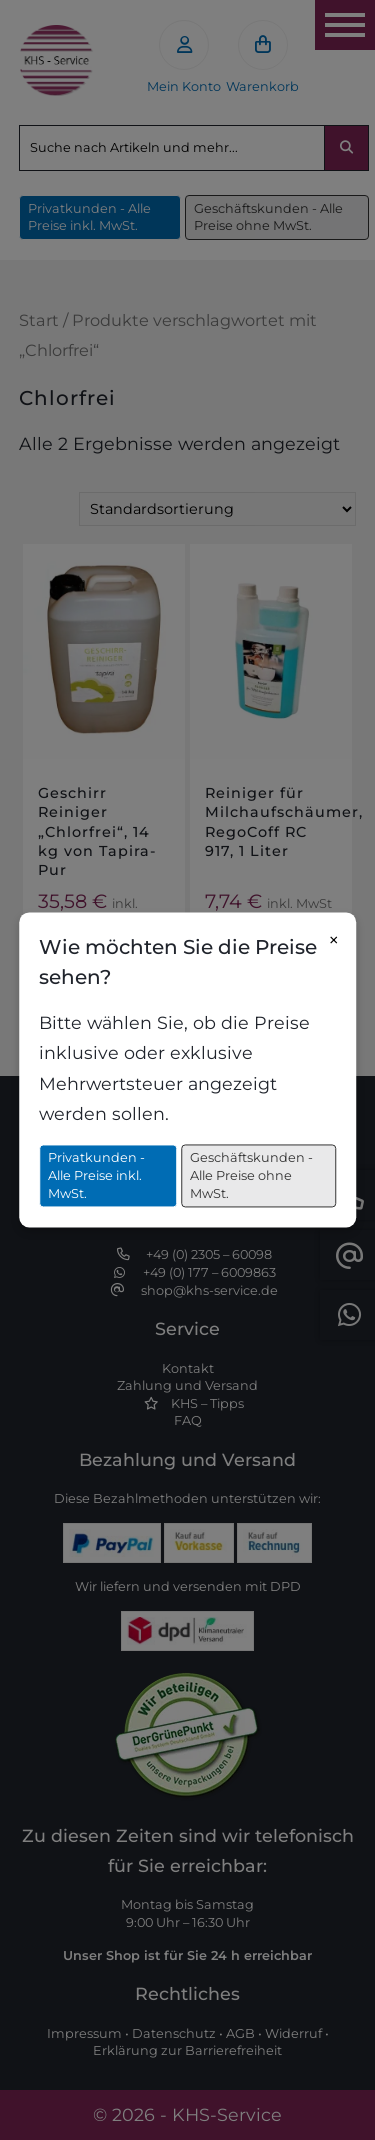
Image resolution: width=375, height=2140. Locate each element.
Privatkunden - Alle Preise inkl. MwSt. (96, 1176)
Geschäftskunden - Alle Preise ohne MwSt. (251, 1176)
